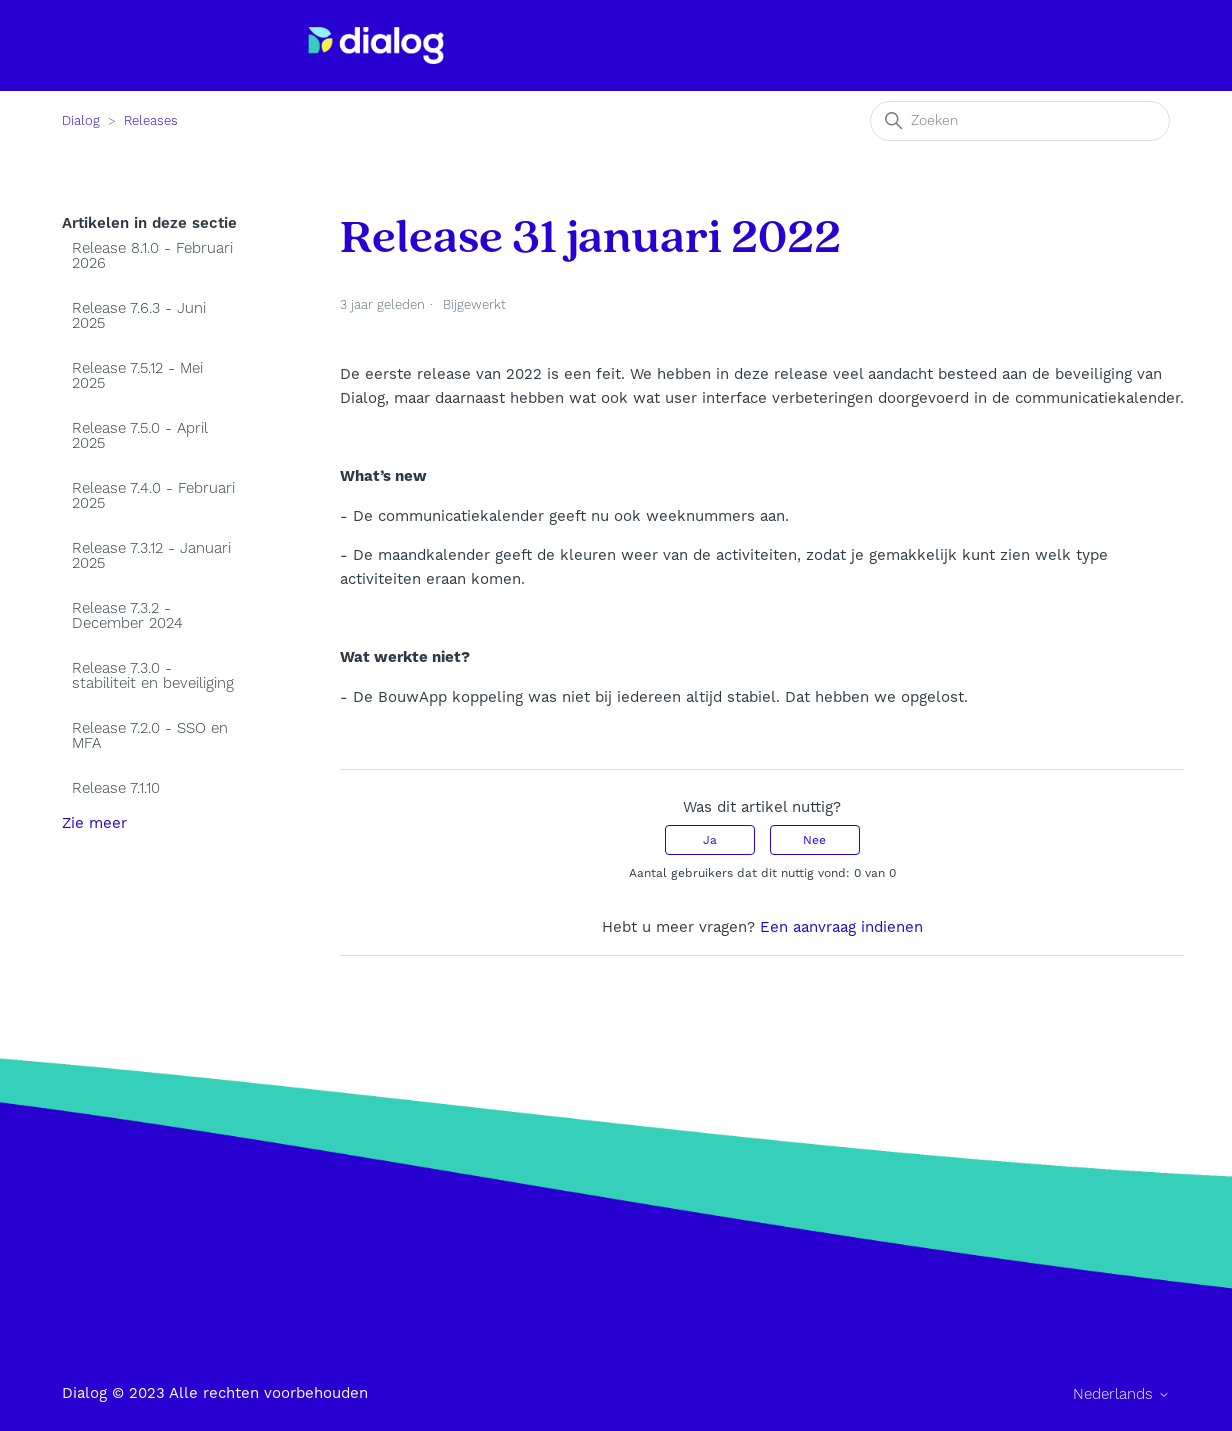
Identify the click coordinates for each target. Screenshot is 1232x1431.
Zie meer (94, 823)
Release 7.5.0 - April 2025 (140, 436)
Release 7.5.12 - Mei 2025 (137, 376)
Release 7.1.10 (116, 788)
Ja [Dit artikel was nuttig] (710, 840)
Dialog (81, 121)
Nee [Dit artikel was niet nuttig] (814, 840)
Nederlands (1121, 1394)
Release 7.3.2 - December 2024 (127, 616)
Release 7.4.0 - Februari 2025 (153, 496)
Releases (151, 121)
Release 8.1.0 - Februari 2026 (152, 256)
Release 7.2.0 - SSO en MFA (150, 736)
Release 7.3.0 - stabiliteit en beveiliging (153, 676)
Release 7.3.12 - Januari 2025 (151, 556)
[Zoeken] (1020, 121)
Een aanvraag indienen (841, 927)
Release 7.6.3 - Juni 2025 (139, 316)
